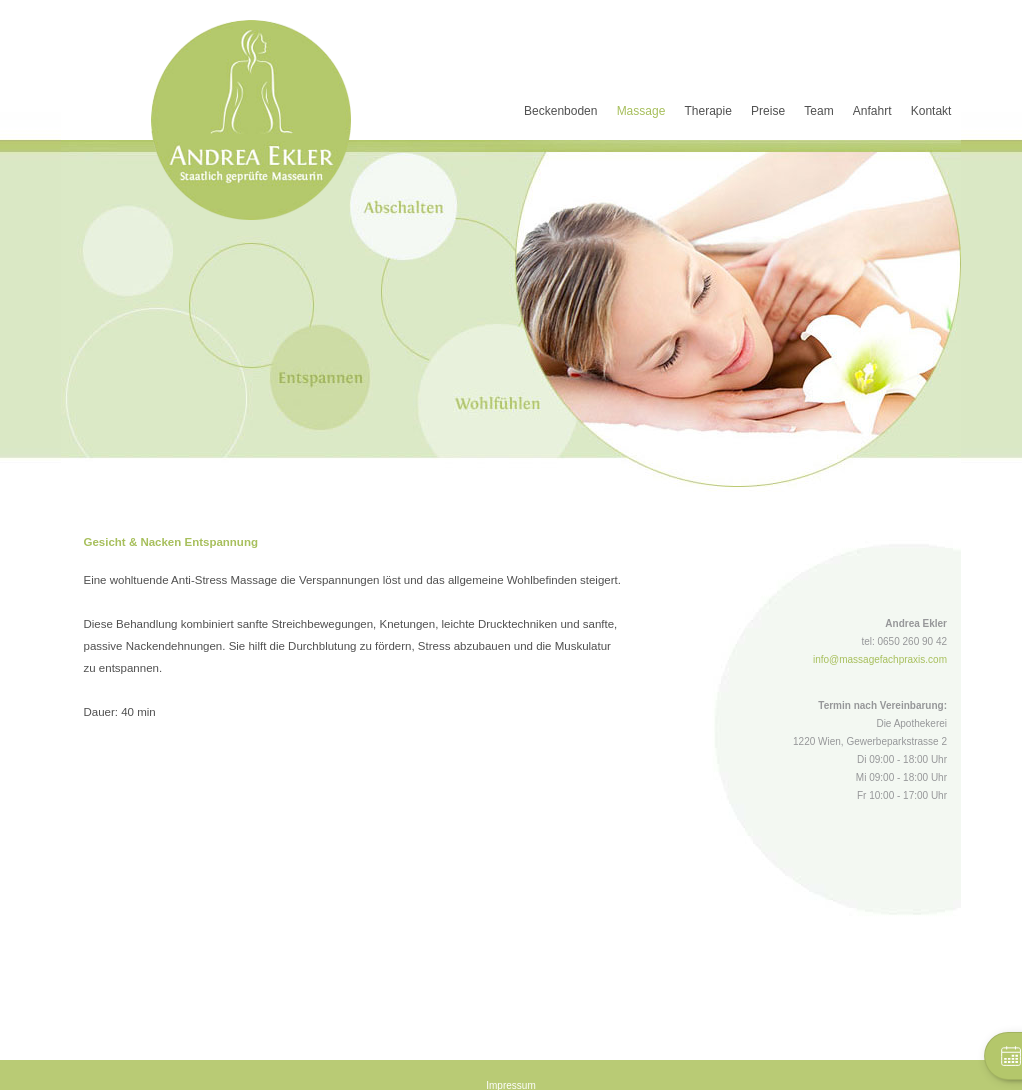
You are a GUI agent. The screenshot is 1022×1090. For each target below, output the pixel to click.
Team (818, 111)
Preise (768, 111)
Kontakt (931, 111)
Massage (641, 111)
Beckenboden (560, 111)
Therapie (708, 111)
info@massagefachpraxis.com (880, 659)
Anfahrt (872, 111)
